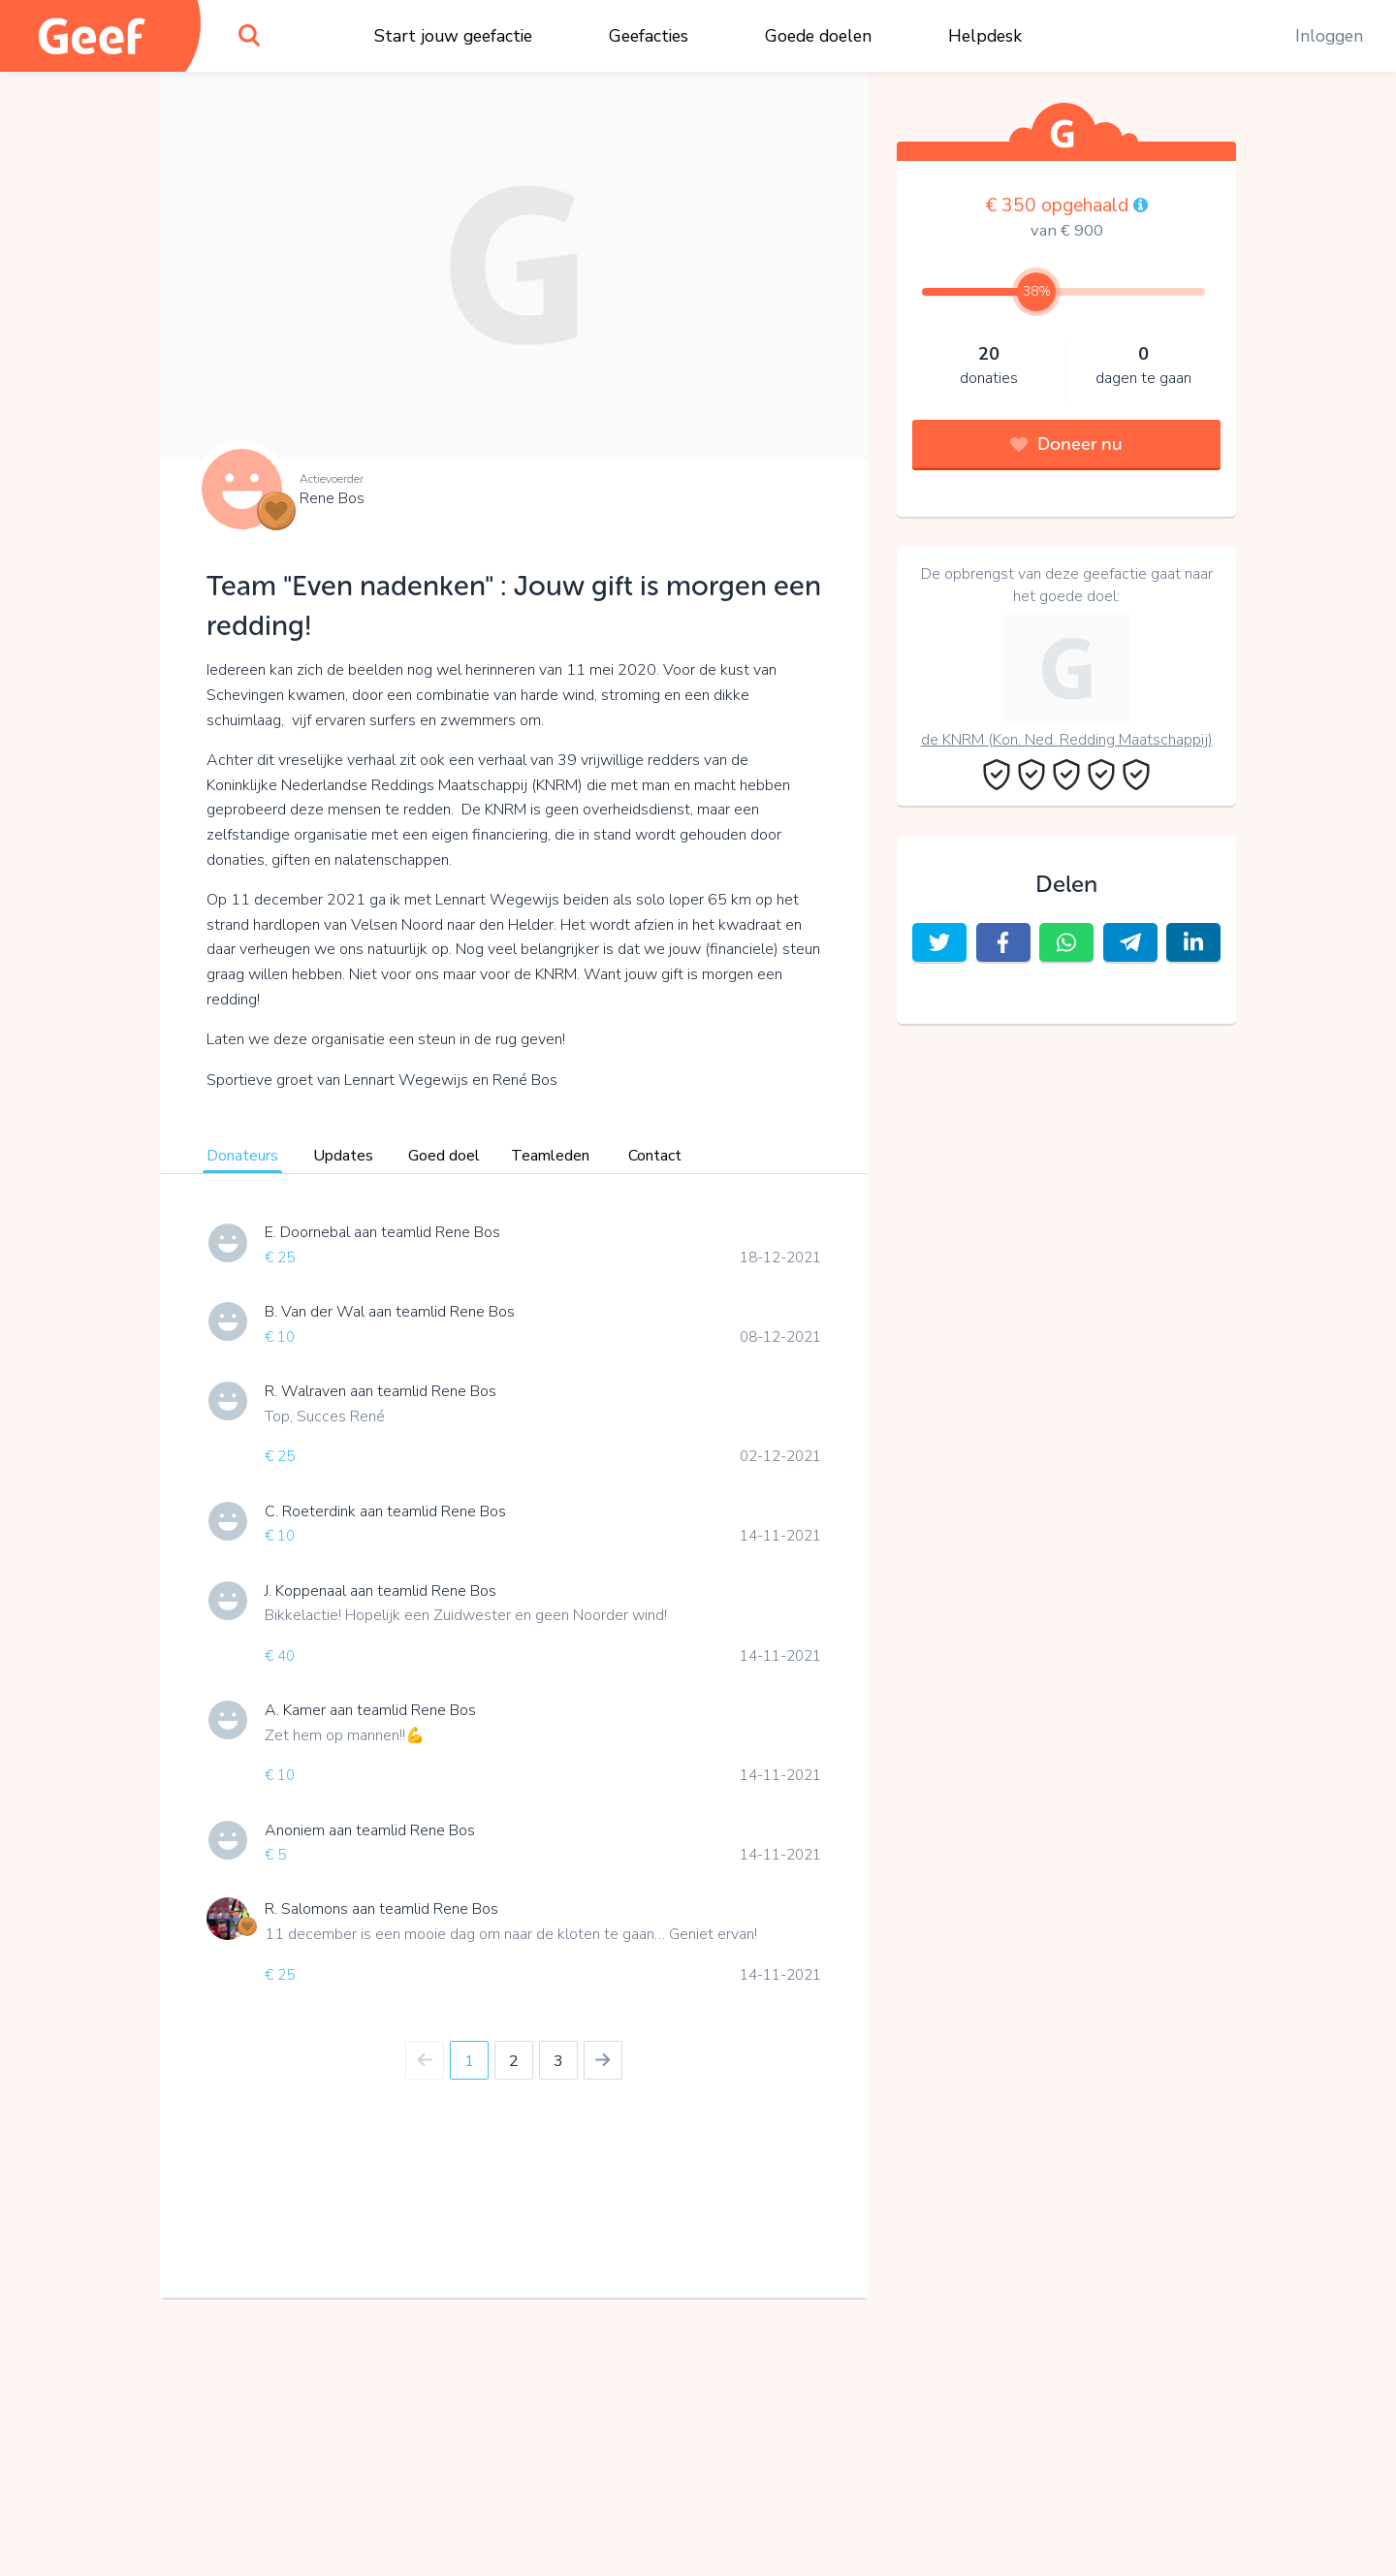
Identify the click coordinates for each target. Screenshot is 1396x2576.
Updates (343, 1155)
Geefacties (648, 36)
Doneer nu (1066, 444)
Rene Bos (332, 498)
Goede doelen (818, 36)
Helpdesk (985, 36)
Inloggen (1329, 36)
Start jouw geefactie (453, 36)
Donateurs (242, 1155)
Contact (655, 1155)
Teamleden (550, 1155)
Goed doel (444, 1155)
